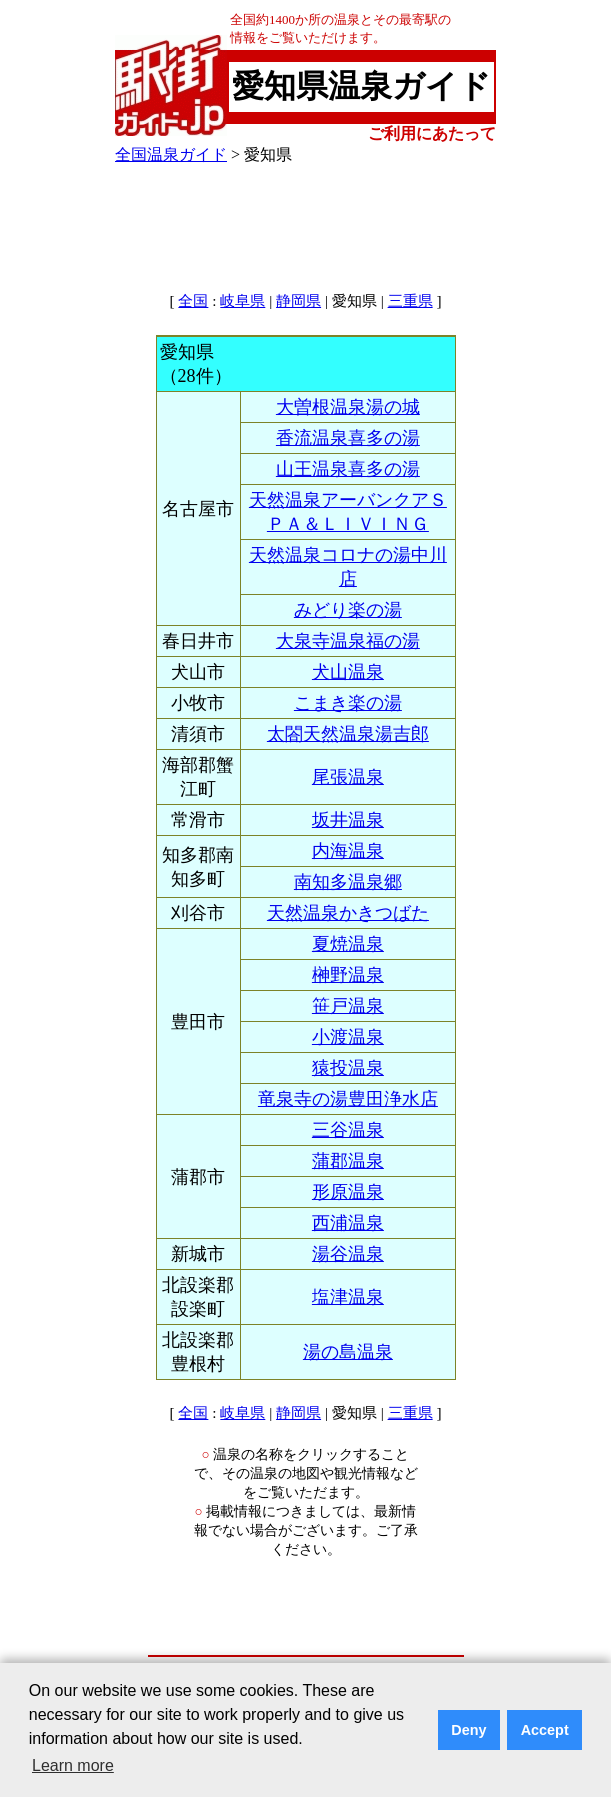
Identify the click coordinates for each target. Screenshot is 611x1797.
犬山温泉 (348, 672)
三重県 (410, 301)
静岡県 (298, 301)
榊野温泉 (348, 975)
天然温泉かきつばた (348, 913)
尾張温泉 (348, 777)
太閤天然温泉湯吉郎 (348, 734)
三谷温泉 (348, 1130)
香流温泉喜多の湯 (348, 438)
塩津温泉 (348, 1297)
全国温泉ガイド (171, 154)
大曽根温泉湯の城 (348, 407)
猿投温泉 (348, 1068)
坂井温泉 (348, 820)
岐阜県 (242, 301)
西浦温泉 (348, 1223)
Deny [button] (468, 1730)
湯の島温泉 (348, 1352)
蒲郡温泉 (348, 1161)
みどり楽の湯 (348, 610)
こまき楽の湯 (348, 703)
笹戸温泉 (348, 1006)
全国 (193, 301)
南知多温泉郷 (348, 882)
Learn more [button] (73, 1765)
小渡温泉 (348, 1037)
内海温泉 (348, 851)
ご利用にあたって (432, 133)
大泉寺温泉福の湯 (348, 641)
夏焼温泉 (348, 944)
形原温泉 (348, 1192)
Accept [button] (545, 1730)
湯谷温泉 (348, 1254)
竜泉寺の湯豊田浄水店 (348, 1099)
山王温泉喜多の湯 (348, 469)
